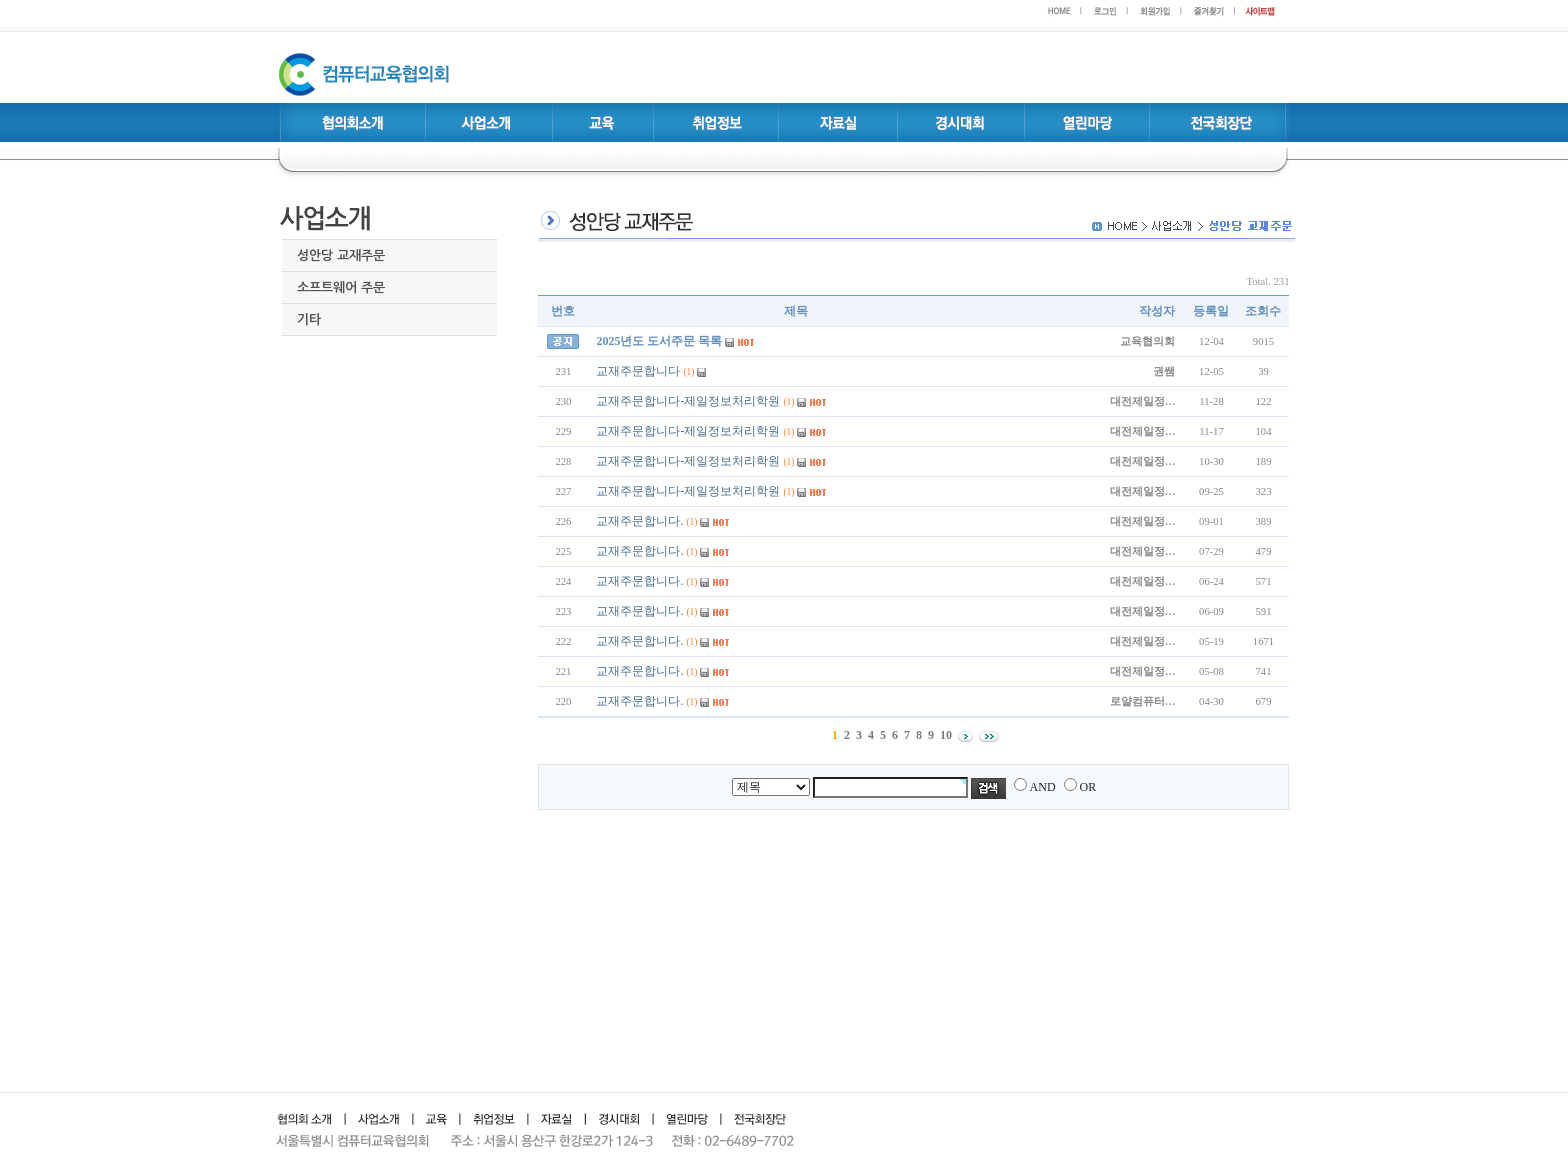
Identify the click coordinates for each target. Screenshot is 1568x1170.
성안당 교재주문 (341, 255)
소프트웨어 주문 (341, 287)
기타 (309, 319)
